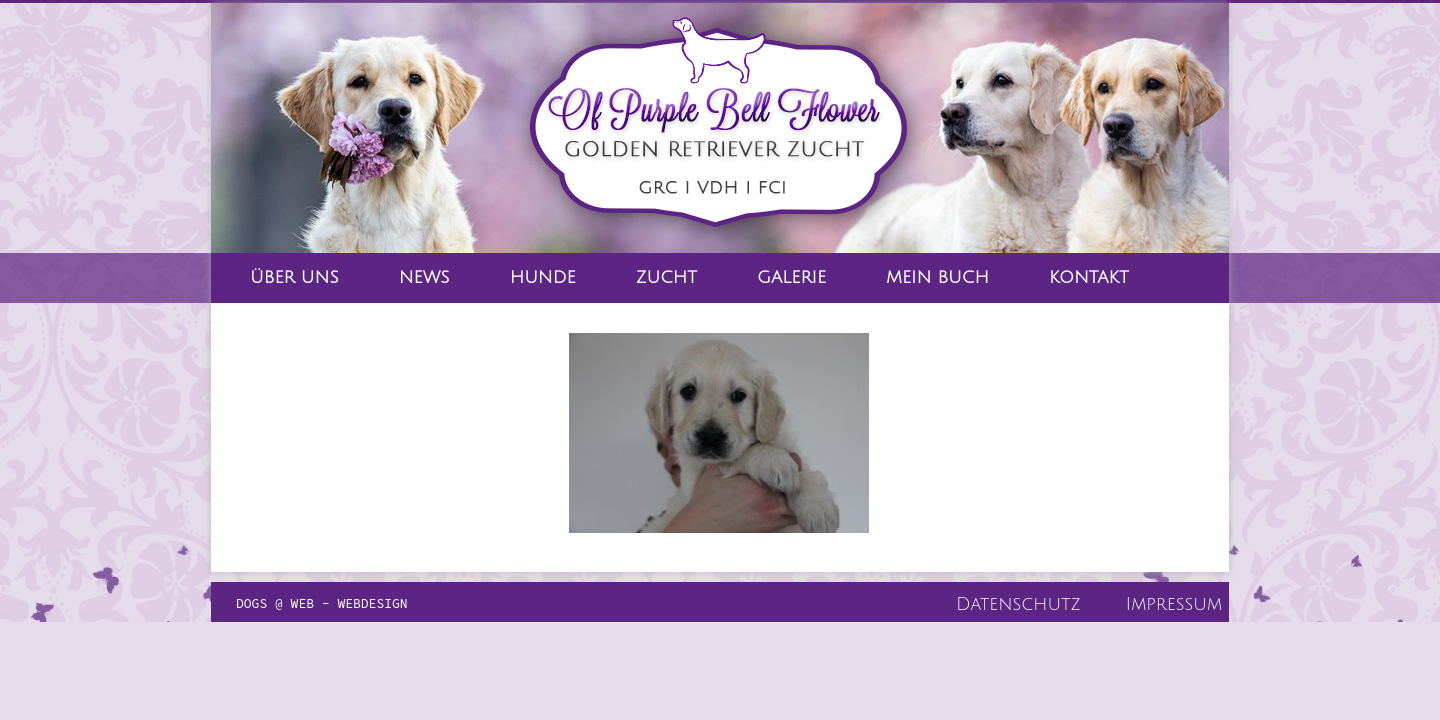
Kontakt (1089, 277)
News (424, 277)
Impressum (1174, 604)
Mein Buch (937, 277)
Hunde (543, 277)
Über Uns (294, 277)
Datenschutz (1018, 604)
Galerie (791, 277)
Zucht (666, 277)
